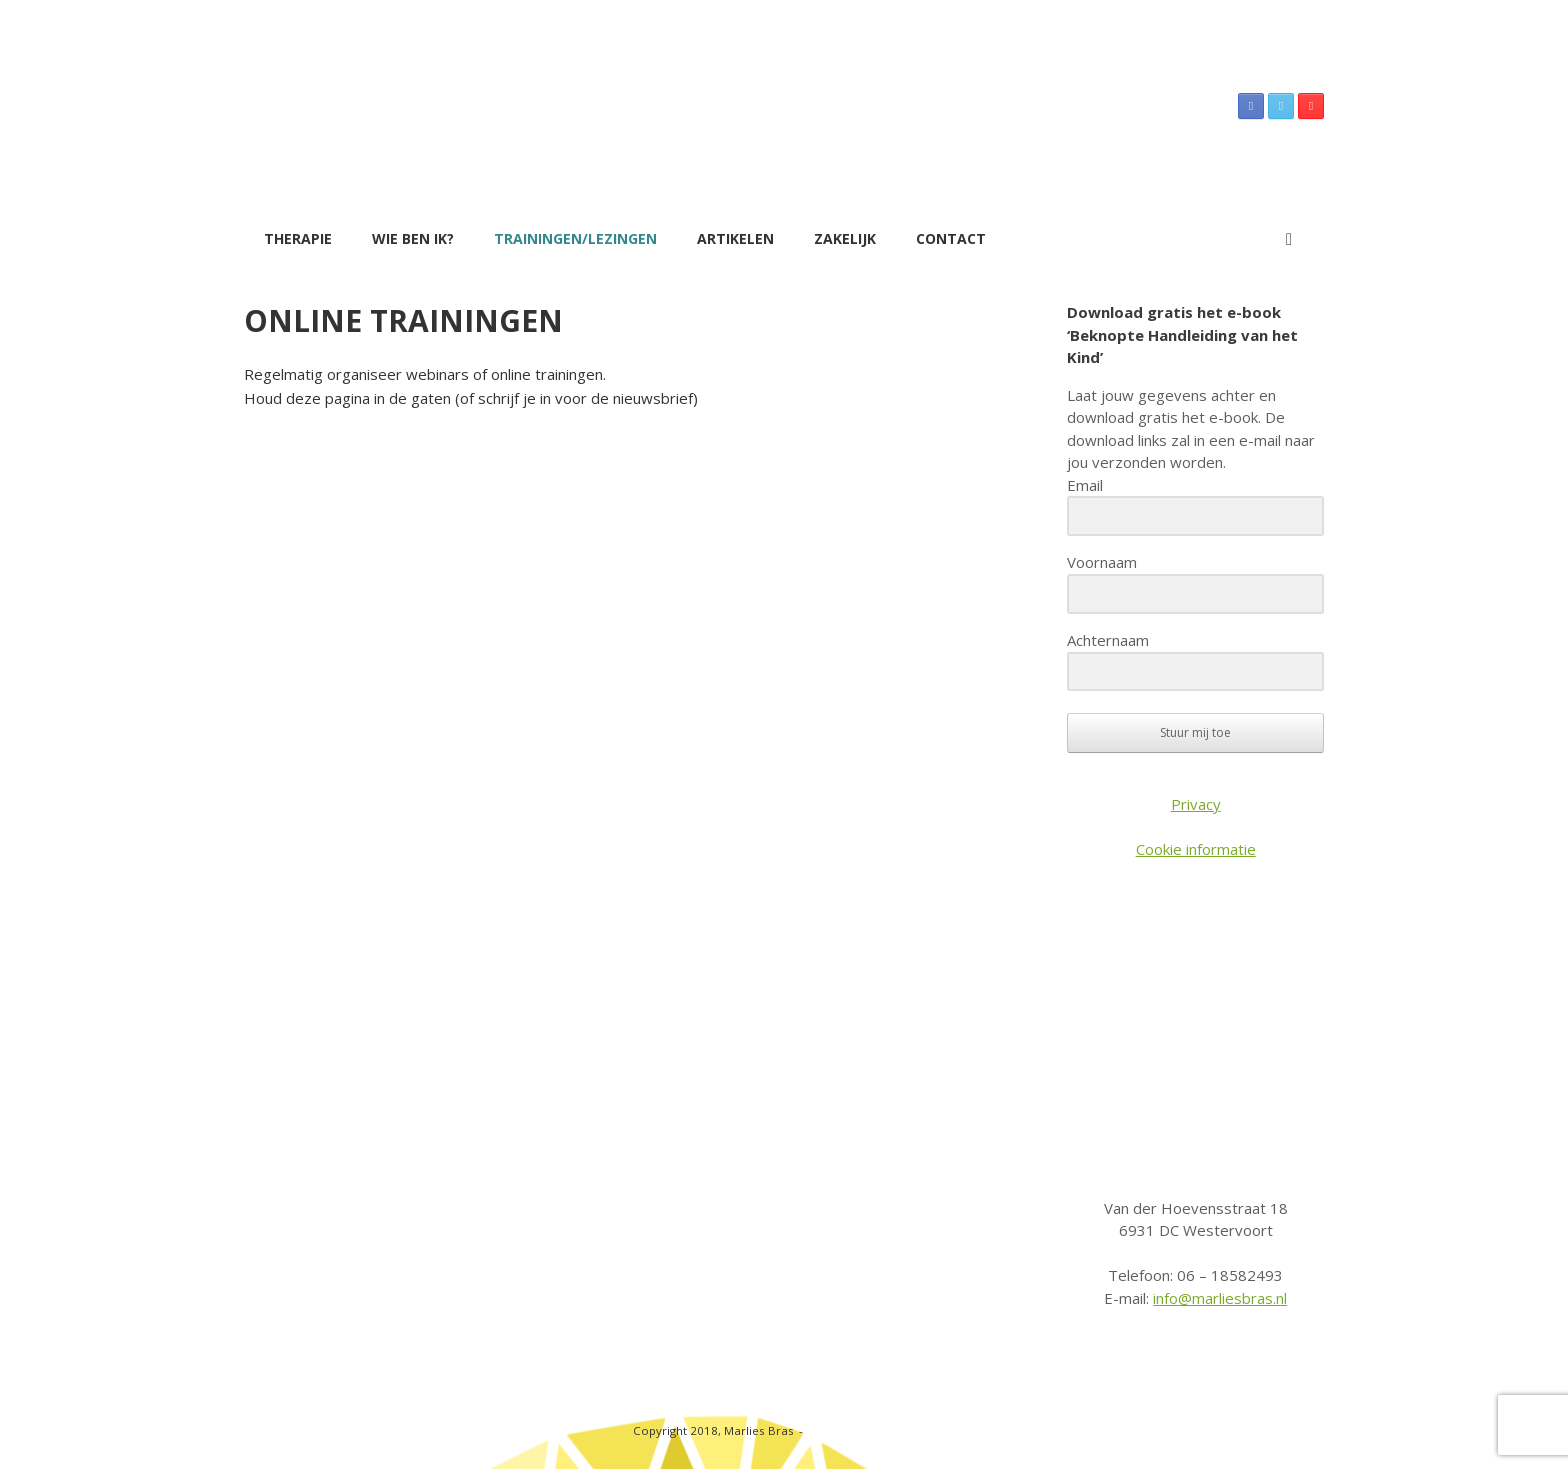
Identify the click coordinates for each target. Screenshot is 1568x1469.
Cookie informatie (1196, 849)
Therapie (298, 238)
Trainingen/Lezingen (575, 238)
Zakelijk (845, 238)
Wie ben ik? (413, 238)
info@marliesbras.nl (1220, 1298)
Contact (951, 238)
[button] (1294, 239)
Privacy (1196, 804)
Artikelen (735, 238)
